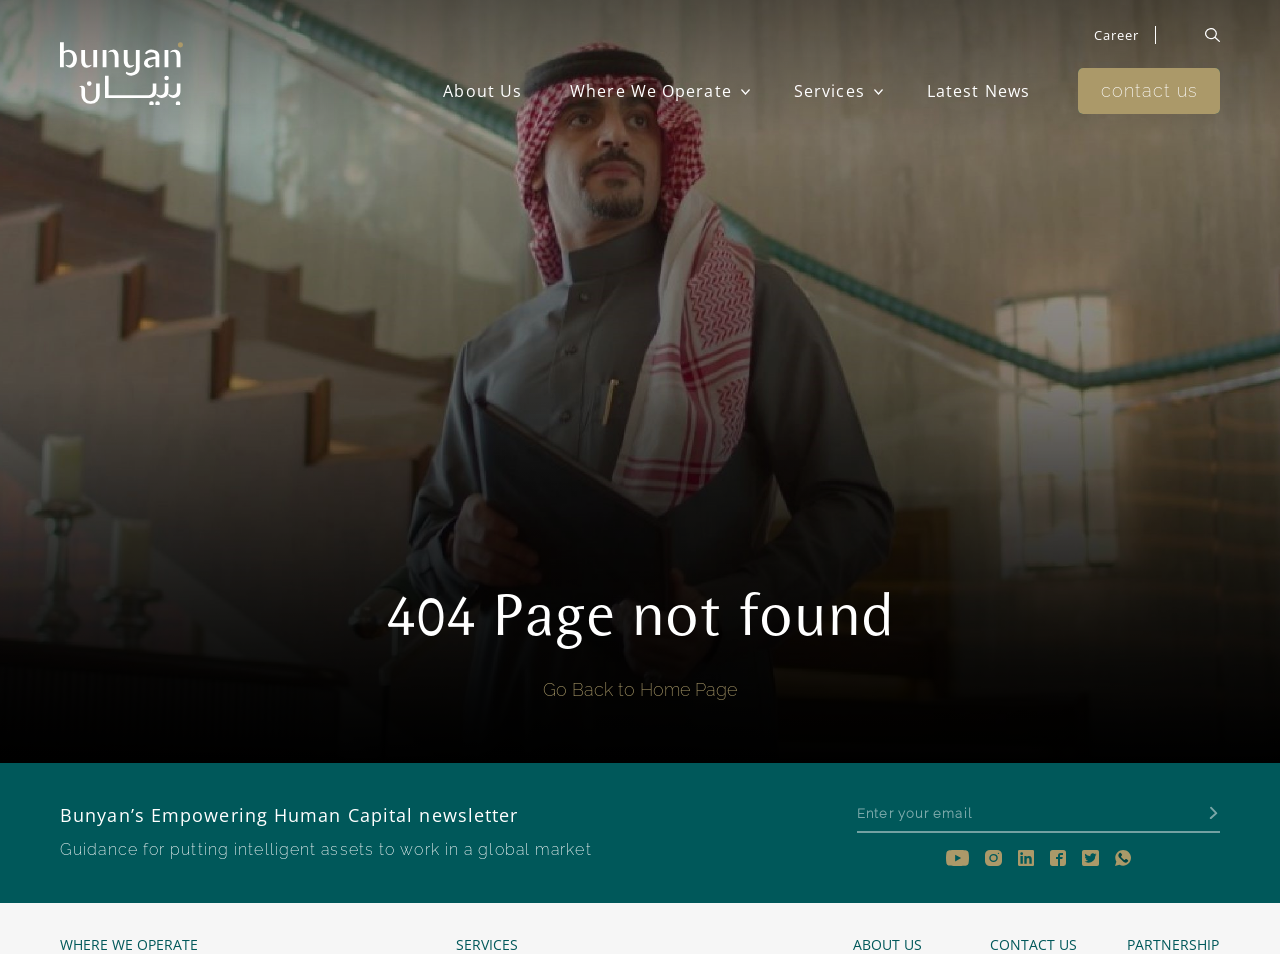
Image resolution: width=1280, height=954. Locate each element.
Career (1117, 35)
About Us (482, 91)
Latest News (978, 91)
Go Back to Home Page (640, 689)
